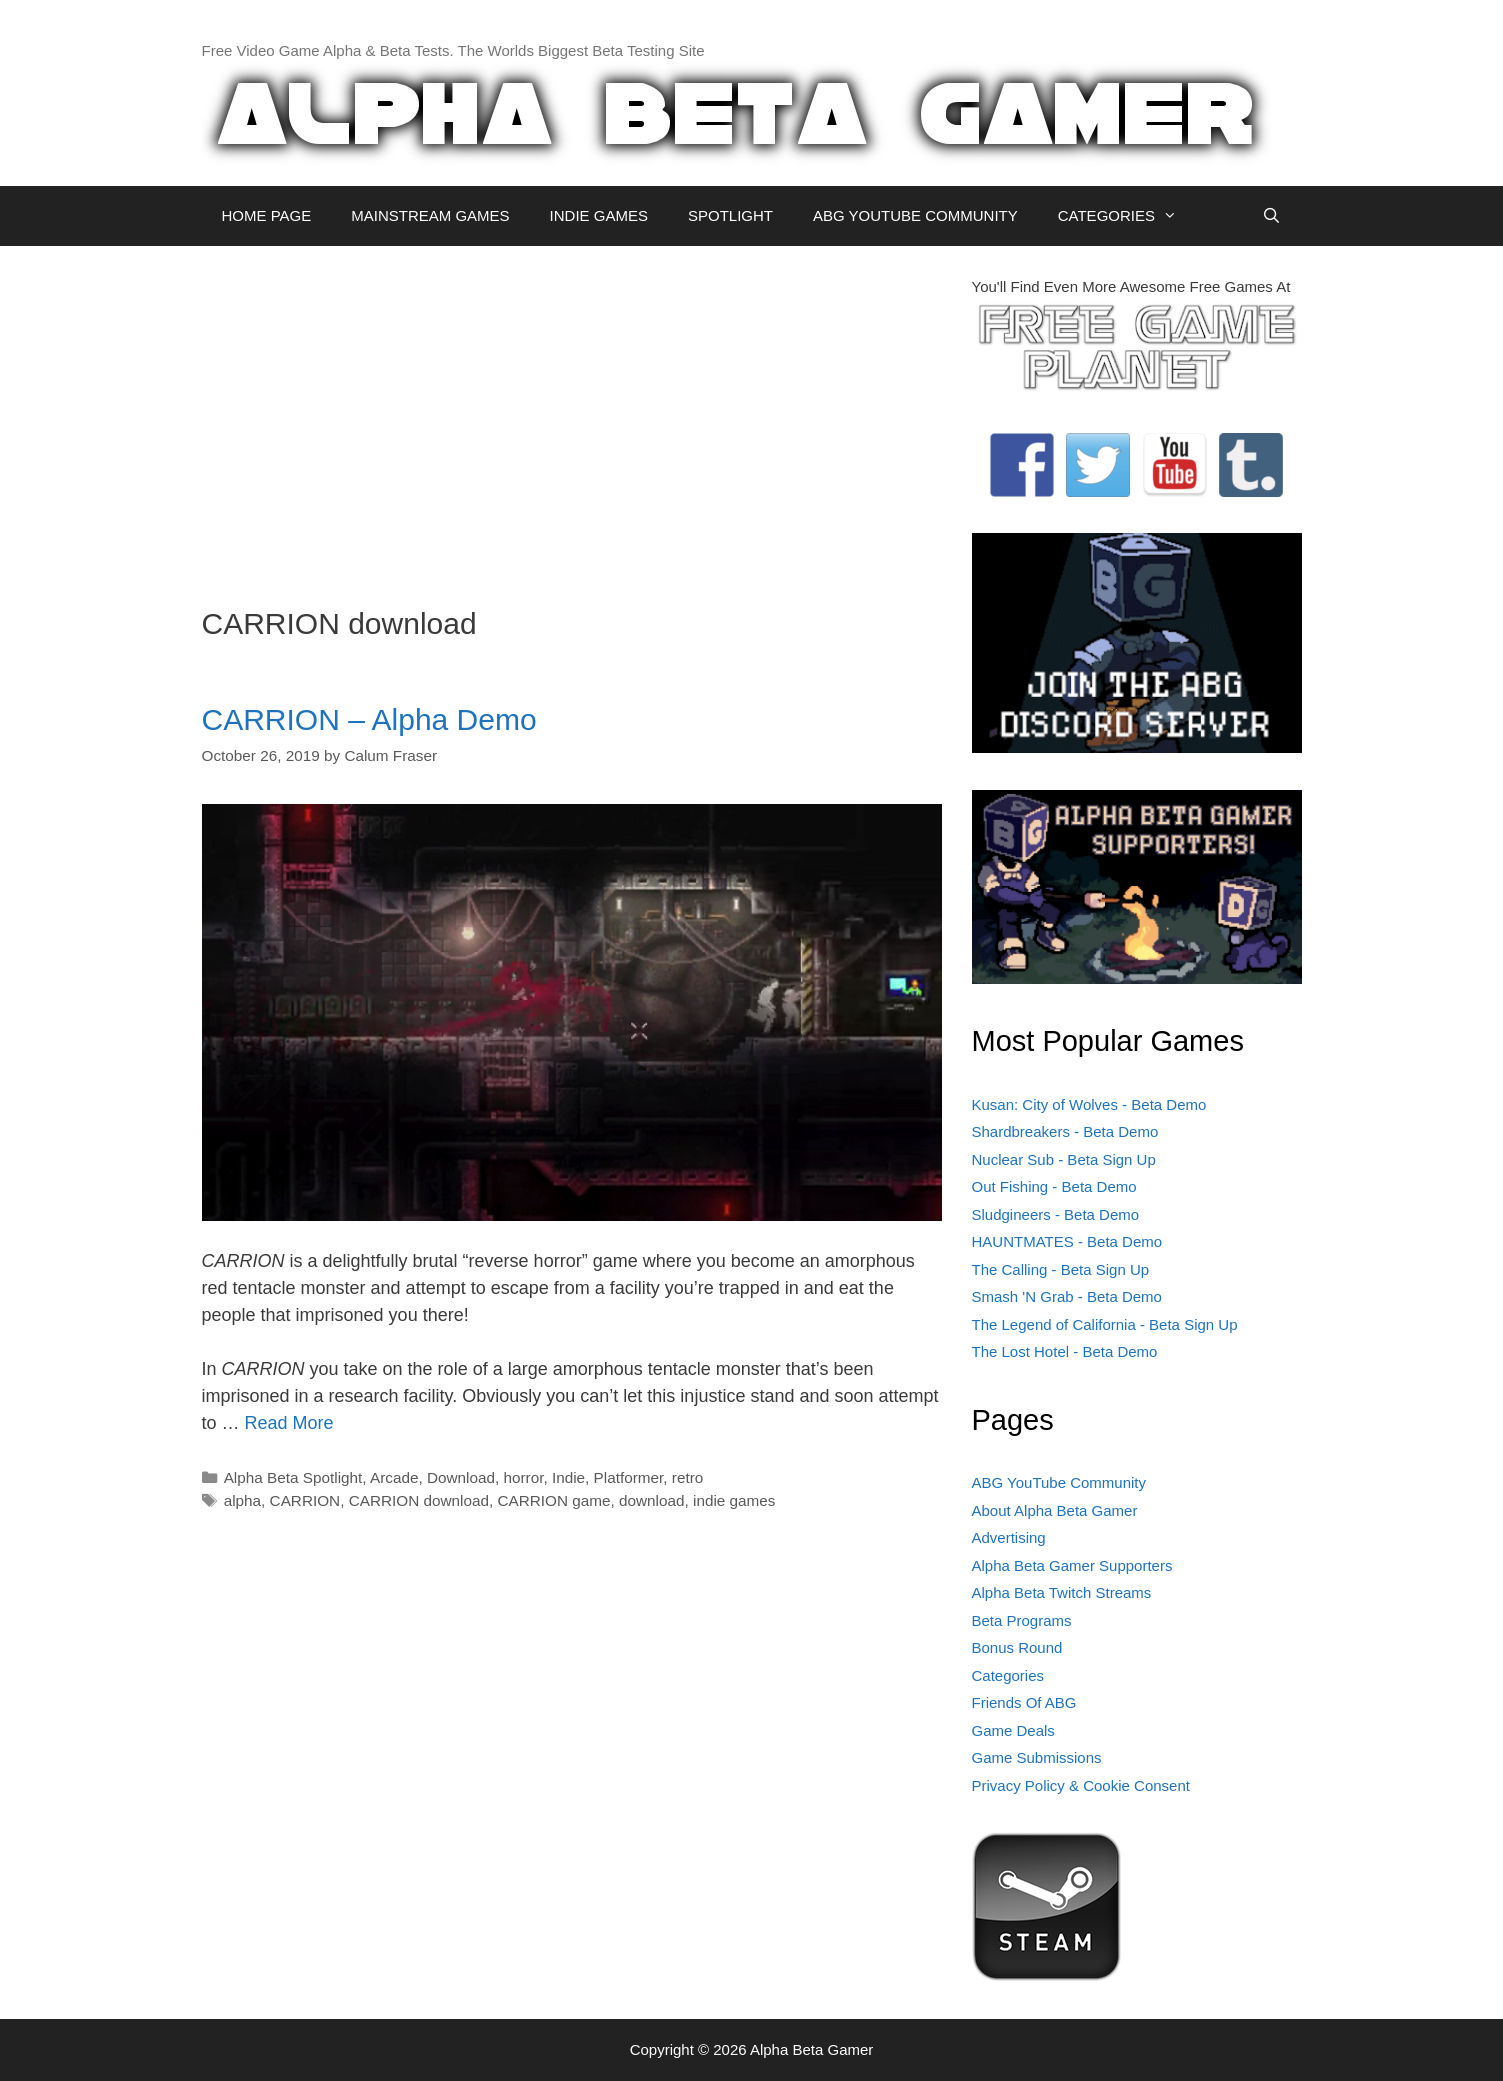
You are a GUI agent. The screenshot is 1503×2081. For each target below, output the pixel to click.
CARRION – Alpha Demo (369, 719)
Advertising (1009, 1537)
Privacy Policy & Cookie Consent (1081, 1785)
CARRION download (419, 1500)
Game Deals (1013, 1730)
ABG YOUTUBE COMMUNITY (915, 215)
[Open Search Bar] (1271, 216)
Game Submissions (1037, 1757)
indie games (734, 1500)
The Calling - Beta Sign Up (1061, 1269)
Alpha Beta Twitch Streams (1062, 1592)
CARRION (305, 1500)
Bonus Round (1017, 1647)
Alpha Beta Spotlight (293, 1477)
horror (523, 1477)
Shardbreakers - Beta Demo (1065, 1131)
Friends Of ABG (1024, 1702)
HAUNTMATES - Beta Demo (1067, 1241)
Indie (568, 1477)
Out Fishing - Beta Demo (1054, 1186)
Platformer (629, 1477)
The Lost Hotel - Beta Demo (1065, 1351)
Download (461, 1477)
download (652, 1500)
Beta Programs (1022, 1620)
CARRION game (553, 1500)
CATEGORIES (1127, 216)
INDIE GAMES (599, 215)
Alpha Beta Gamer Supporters (1072, 1565)
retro (687, 1477)
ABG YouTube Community (1059, 1482)
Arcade (394, 1477)
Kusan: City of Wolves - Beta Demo (1089, 1104)
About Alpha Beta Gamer (1055, 1510)
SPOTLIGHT (730, 215)
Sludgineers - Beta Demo (1056, 1214)
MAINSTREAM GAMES (430, 215)
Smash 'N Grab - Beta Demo (1067, 1296)
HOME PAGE (267, 215)
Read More (289, 1423)
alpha (242, 1500)
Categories (1008, 1675)
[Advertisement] (572, 416)
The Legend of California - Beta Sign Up (1105, 1324)
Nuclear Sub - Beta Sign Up (1064, 1159)
